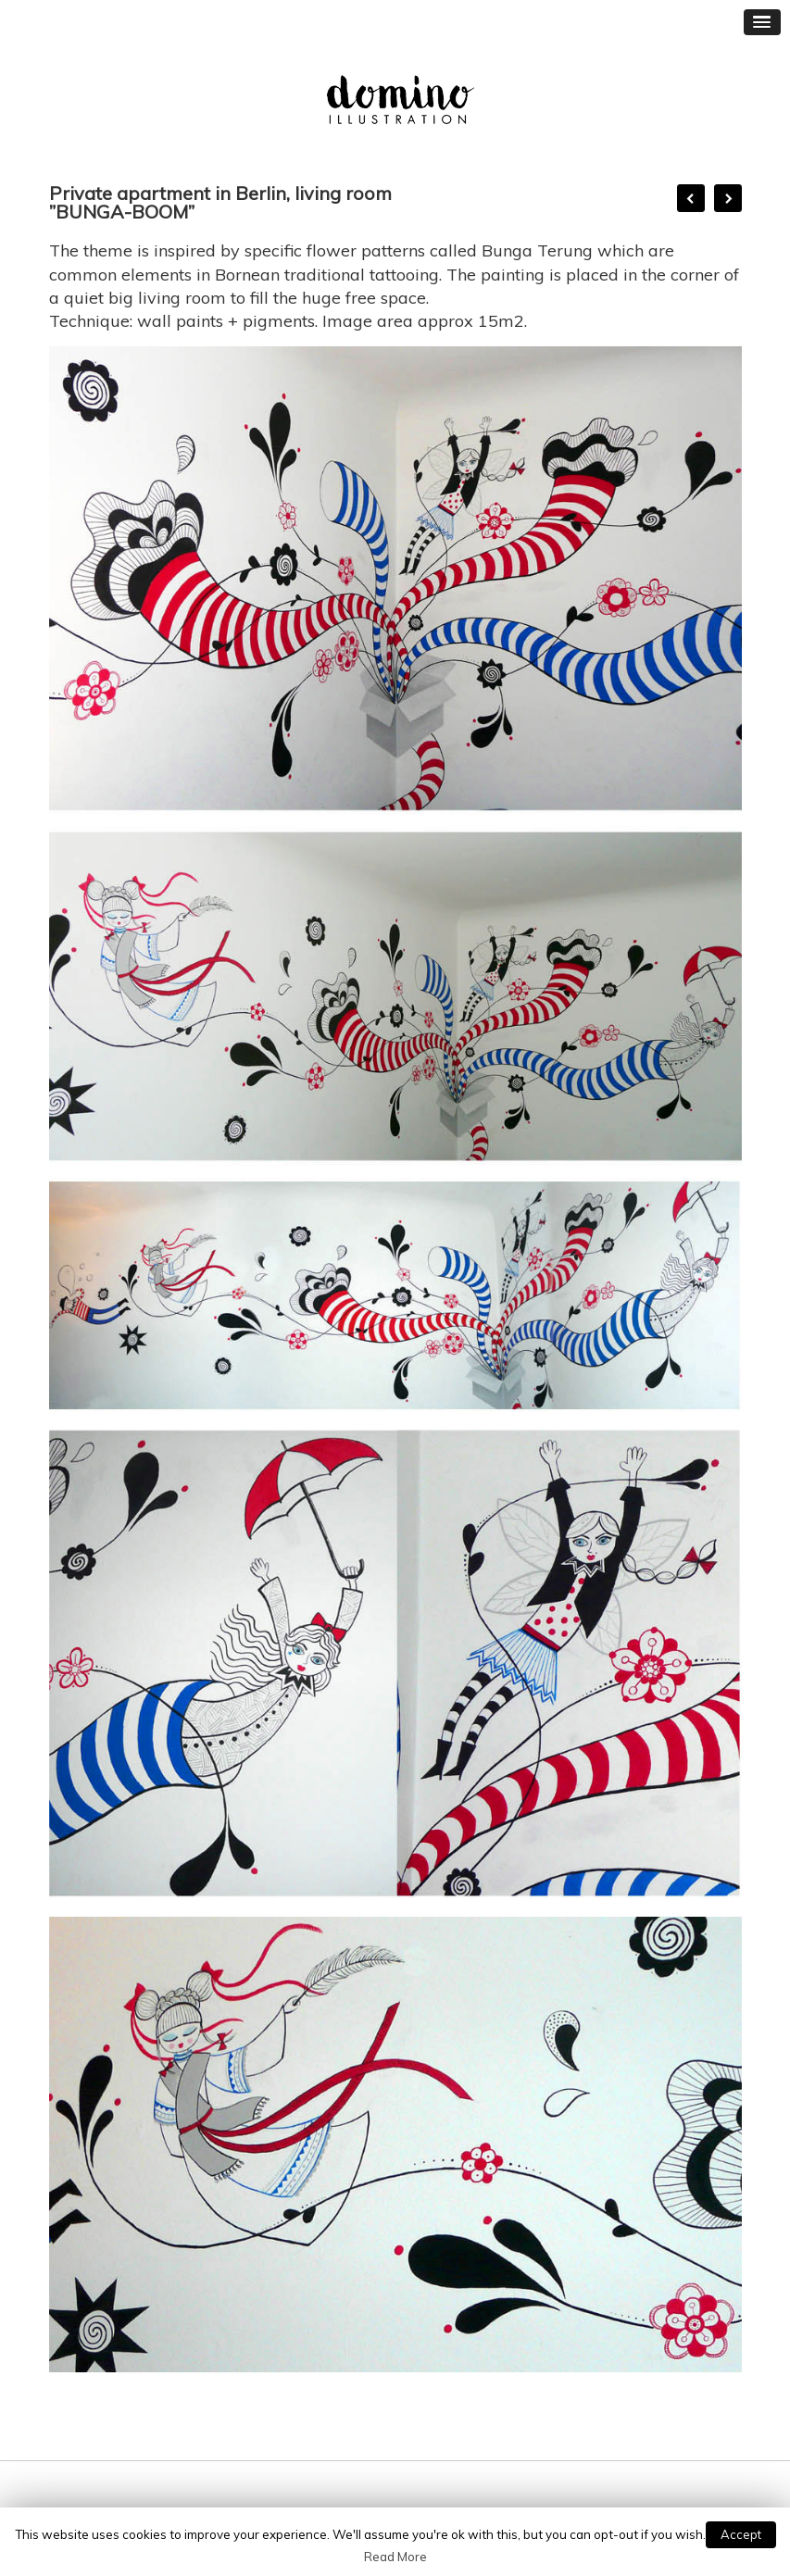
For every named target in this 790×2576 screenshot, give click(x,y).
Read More (395, 2556)
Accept (741, 2534)
